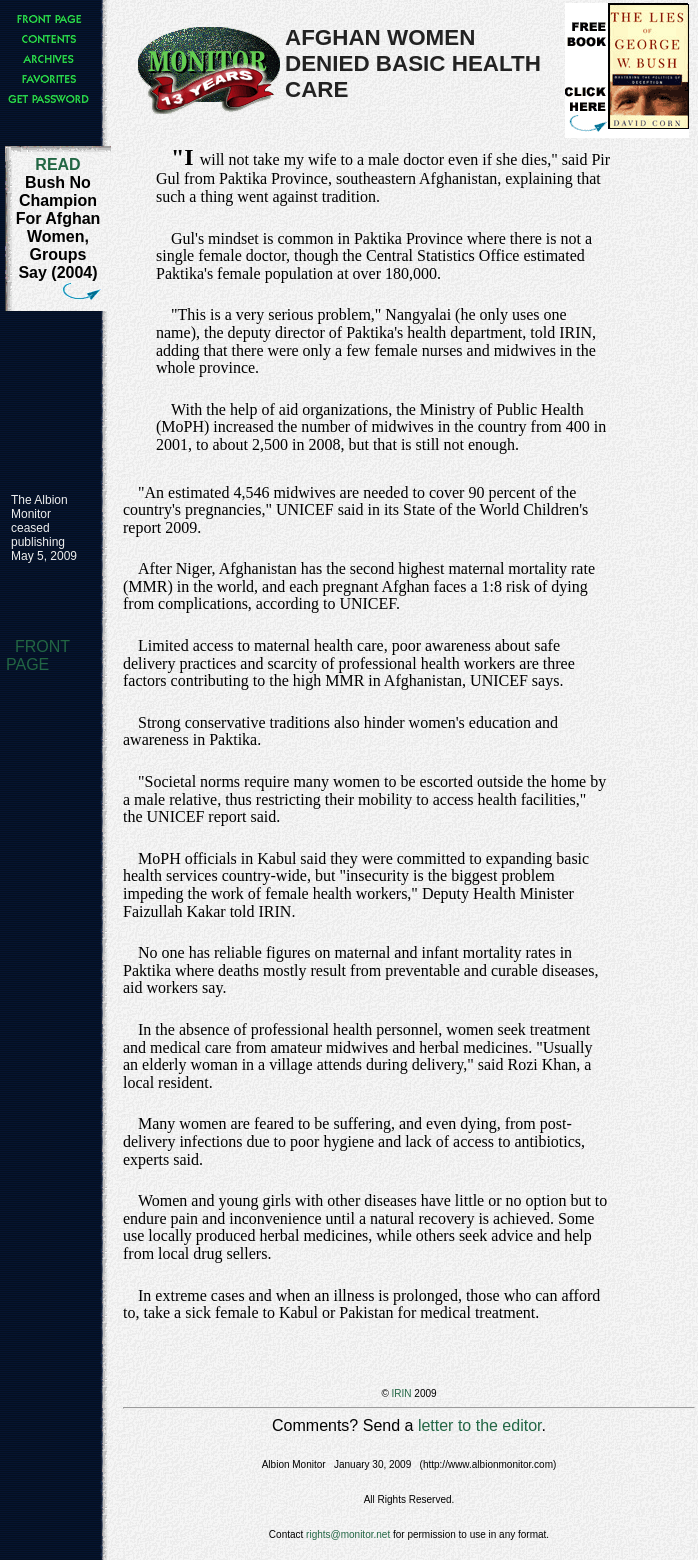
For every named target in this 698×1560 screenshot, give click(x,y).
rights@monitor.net (348, 1534)
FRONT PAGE (38, 655)
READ (57, 164)
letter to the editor (480, 1425)
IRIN (402, 1393)
